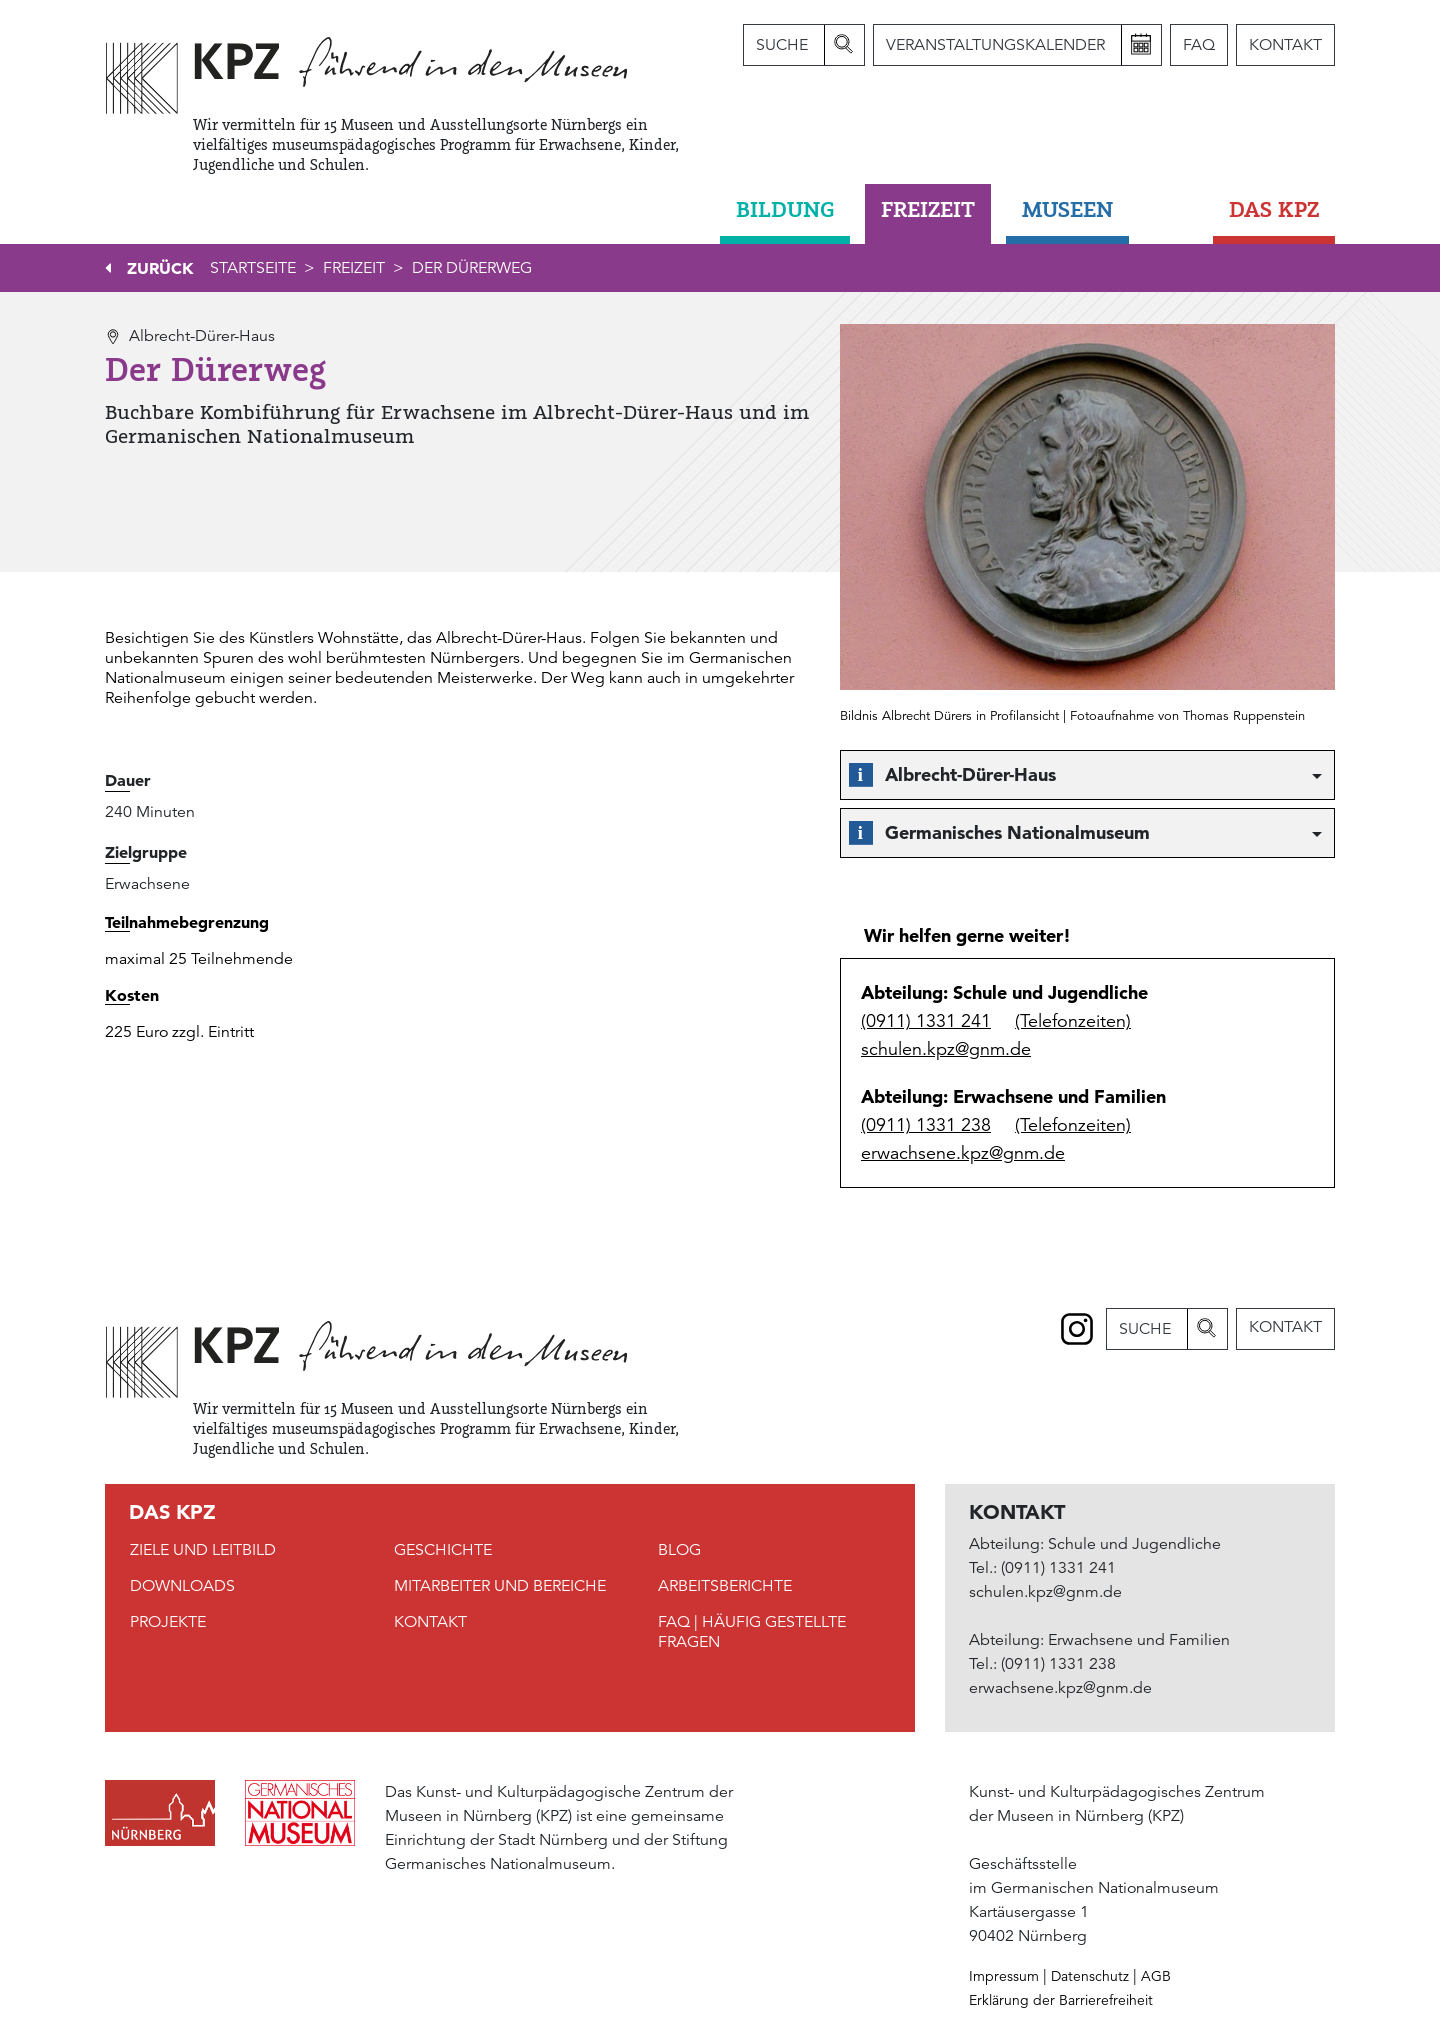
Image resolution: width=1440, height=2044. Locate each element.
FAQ (1199, 45)
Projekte (168, 1622)
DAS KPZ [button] (1274, 209)
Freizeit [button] (928, 209)
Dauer (128, 780)
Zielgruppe (146, 852)
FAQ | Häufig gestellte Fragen (752, 1632)
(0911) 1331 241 (926, 1021)
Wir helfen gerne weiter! (967, 935)
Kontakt (1285, 45)
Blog (679, 1550)
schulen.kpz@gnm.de (946, 1049)
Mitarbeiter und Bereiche (500, 1586)
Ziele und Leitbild (203, 1550)
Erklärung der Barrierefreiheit (1061, 2000)
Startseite (253, 268)
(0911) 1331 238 (926, 1125)
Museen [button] (1067, 209)
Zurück (160, 268)
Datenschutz (1090, 1976)
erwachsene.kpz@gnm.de (963, 1153)
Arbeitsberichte (725, 1586)
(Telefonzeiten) (1073, 1021)
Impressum (1004, 1976)
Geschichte (443, 1550)
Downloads (182, 1586)
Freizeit (354, 268)
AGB (1156, 1976)
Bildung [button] (785, 209)
